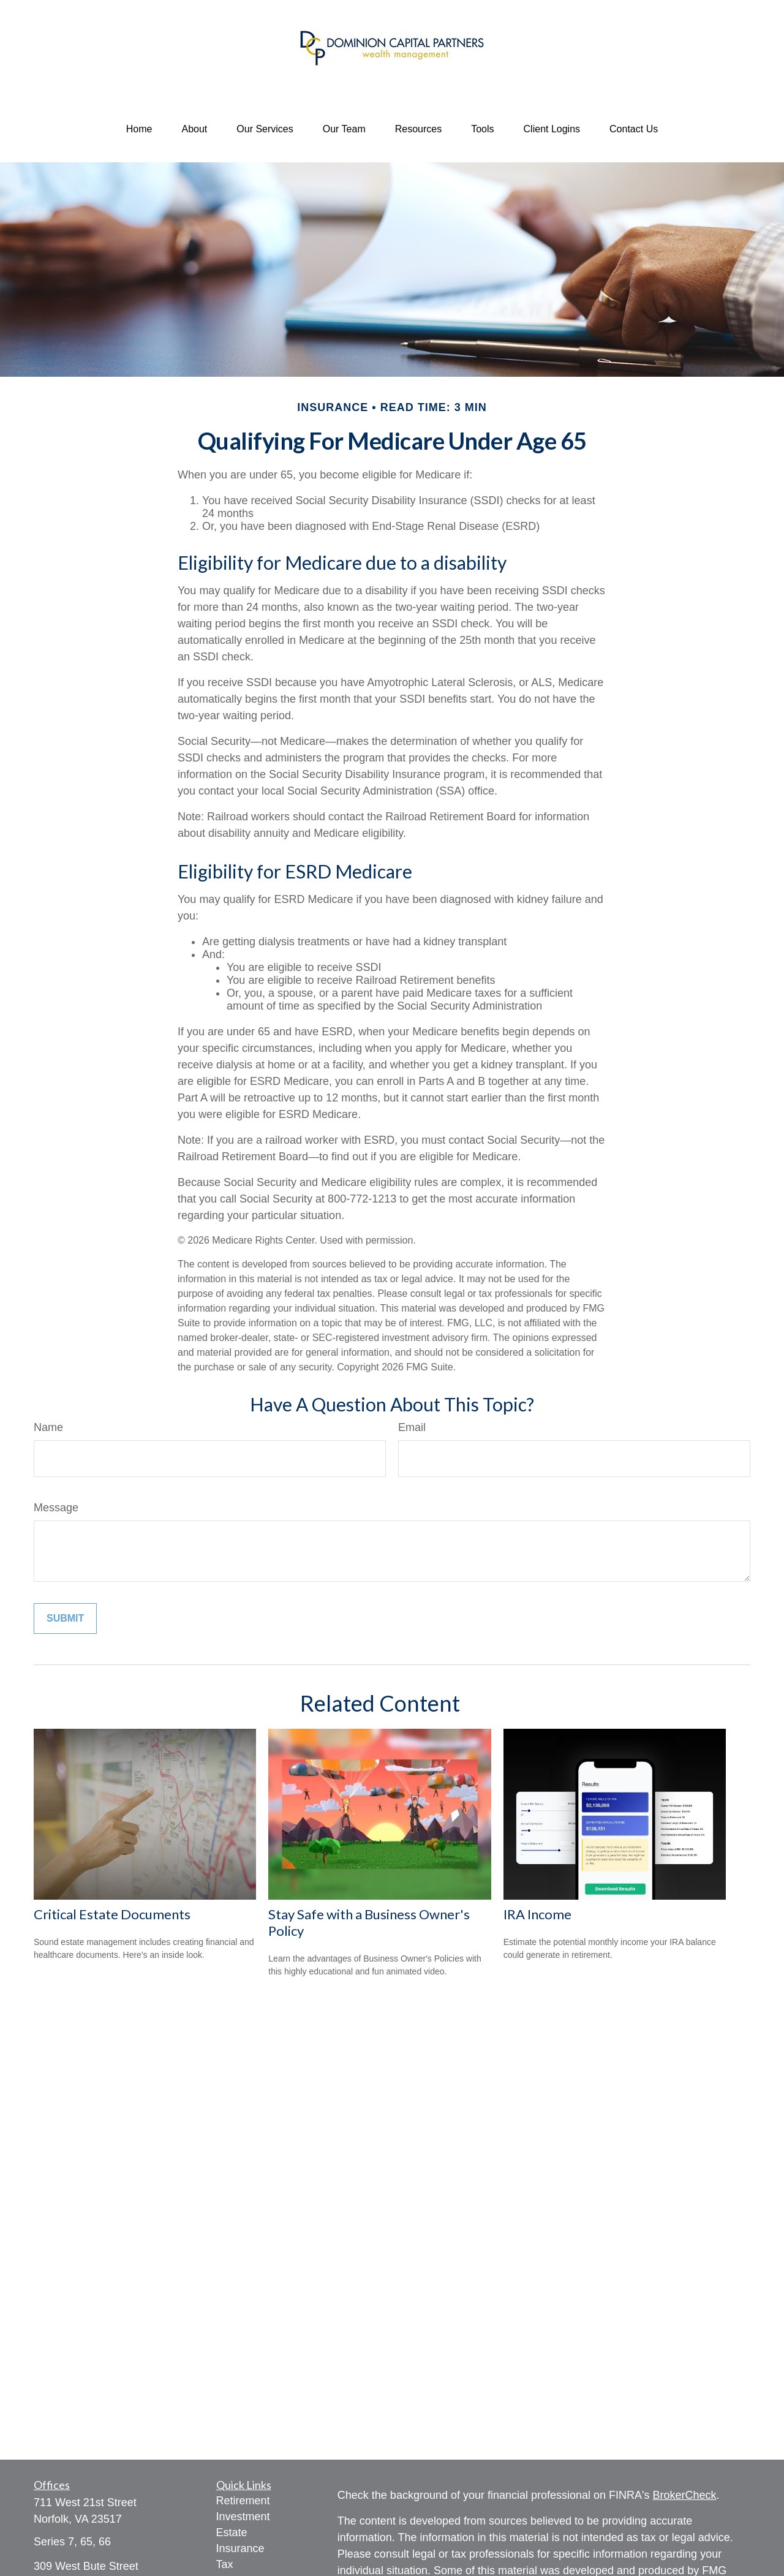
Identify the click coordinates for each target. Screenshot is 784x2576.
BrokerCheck (685, 2495)
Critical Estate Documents (112, 1914)
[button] (139, 129)
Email (412, 1427)
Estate (231, 2532)
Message (56, 1507)
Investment (243, 2516)
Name (48, 1427)
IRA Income (537, 1914)
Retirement (243, 2501)
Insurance (240, 2548)
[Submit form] (65, 1618)
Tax (224, 2564)
